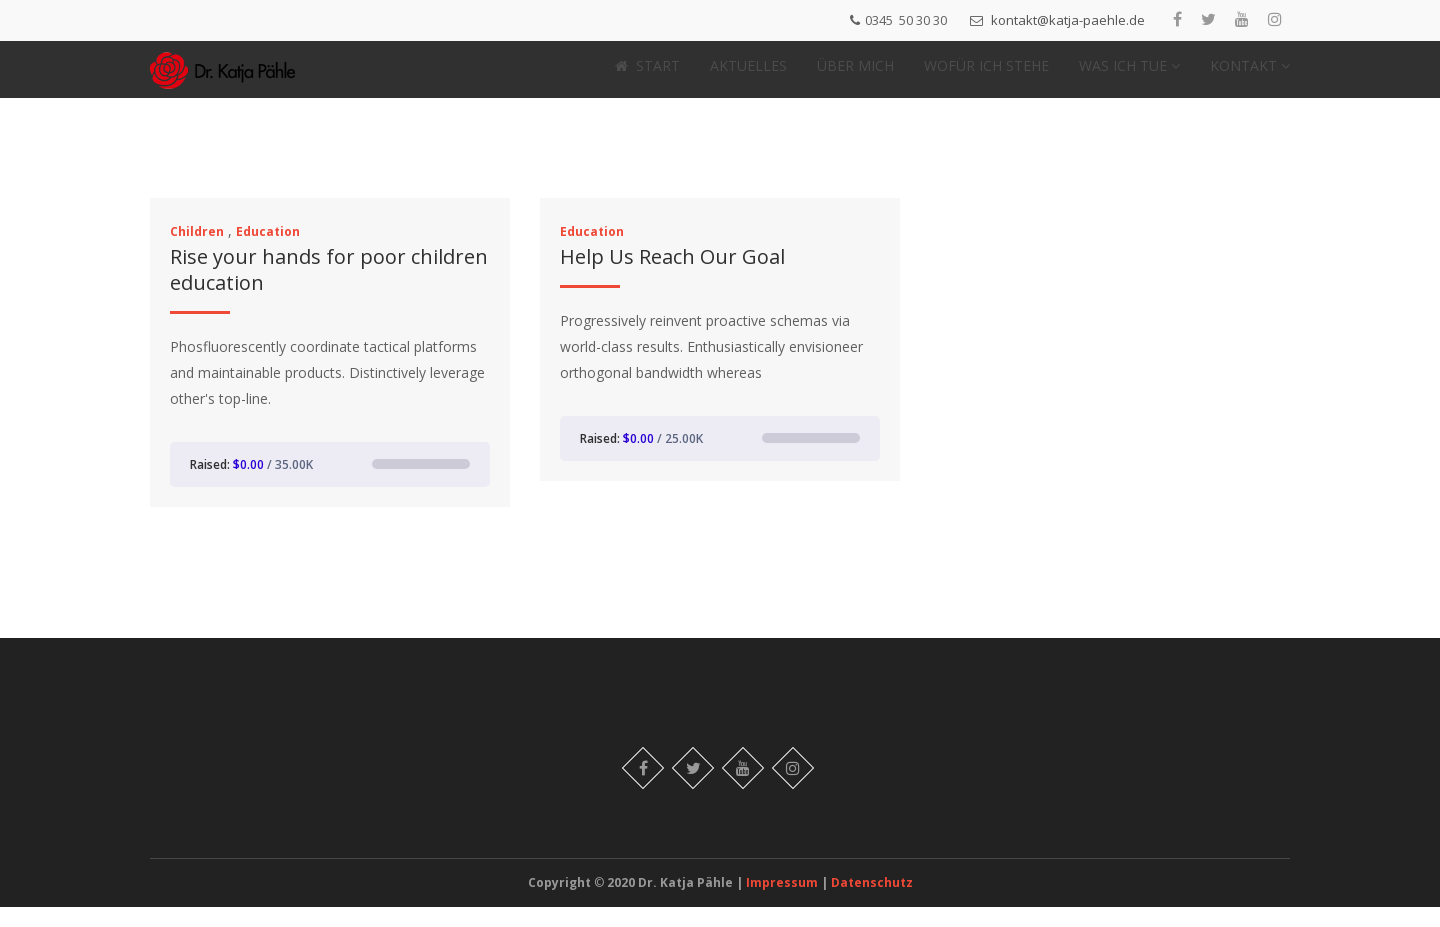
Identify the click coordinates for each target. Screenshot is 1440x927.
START (647, 75)
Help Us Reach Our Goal (672, 276)
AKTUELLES (748, 75)
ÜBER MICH (855, 75)
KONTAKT (1250, 75)
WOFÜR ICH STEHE (986, 75)
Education (268, 251)
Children (197, 251)
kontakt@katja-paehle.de (1068, 20)
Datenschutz (872, 902)
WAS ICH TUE (1129, 75)
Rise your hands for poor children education (329, 289)
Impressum (783, 902)
